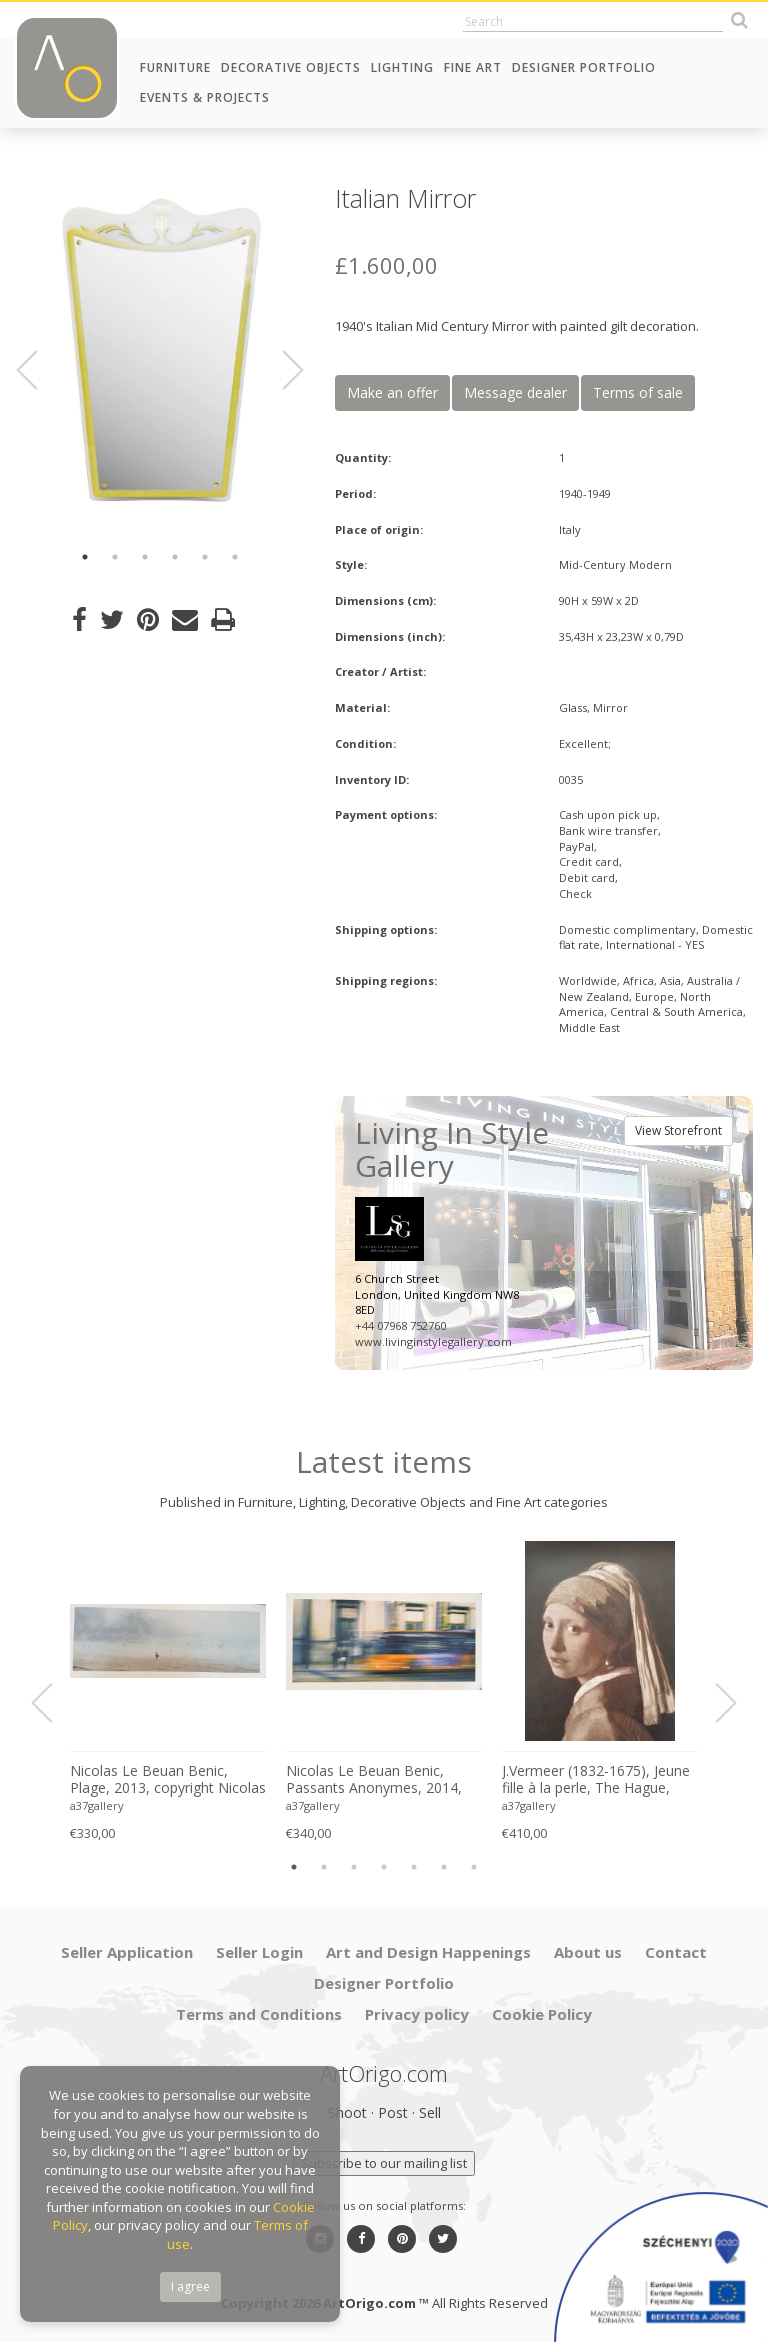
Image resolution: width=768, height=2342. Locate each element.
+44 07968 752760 (400, 1325)
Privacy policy (417, 2014)
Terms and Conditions (259, 2014)
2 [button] (115, 557)
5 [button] (205, 557)
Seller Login (259, 1952)
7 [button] (474, 1867)
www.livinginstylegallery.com (433, 1341)
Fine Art (473, 67)
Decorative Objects (291, 67)
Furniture (175, 67)
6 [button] (235, 557)
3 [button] (145, 557)
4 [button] (175, 557)
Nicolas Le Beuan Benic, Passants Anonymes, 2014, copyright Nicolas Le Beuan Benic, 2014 (375, 1780)
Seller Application (127, 1952)
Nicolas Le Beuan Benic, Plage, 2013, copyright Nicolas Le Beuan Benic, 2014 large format (168, 1780)
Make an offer (392, 392)
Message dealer (515, 392)
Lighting (402, 67)
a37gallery (97, 1805)
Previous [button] (39, 370)
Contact (676, 1952)
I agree (190, 2286)
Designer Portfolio (584, 67)
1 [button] (85, 557)
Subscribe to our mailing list (384, 2163)
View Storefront (678, 1130)
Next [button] (281, 370)
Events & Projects (205, 97)
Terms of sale (638, 392)
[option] (160, 350)
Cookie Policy (542, 2014)
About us (588, 1952)
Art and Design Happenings (428, 1952)
